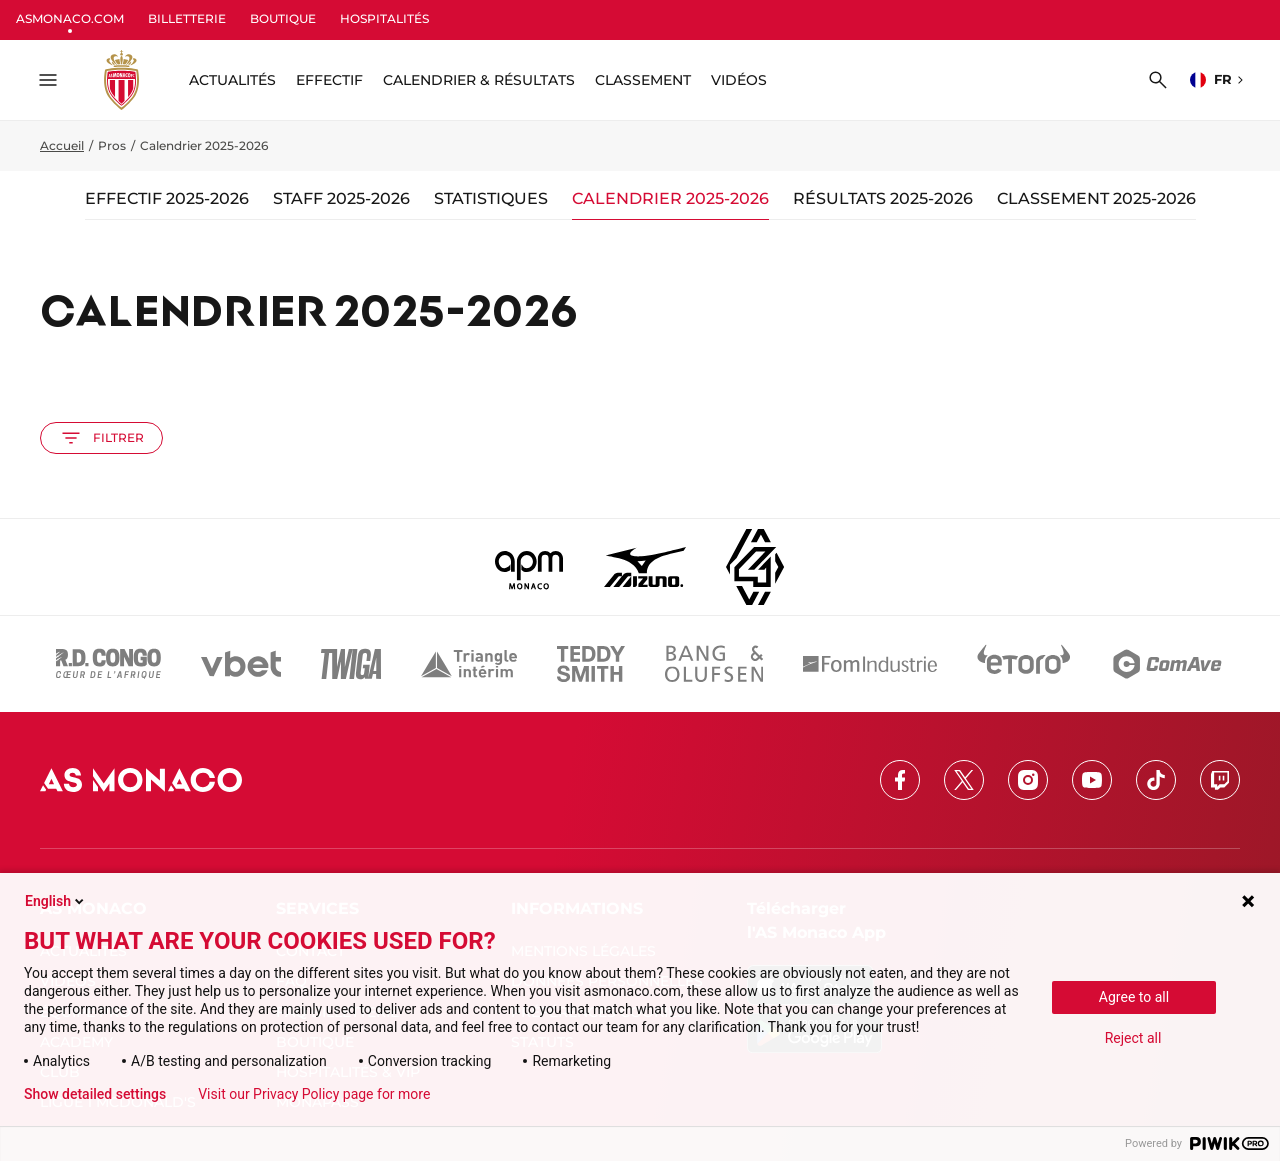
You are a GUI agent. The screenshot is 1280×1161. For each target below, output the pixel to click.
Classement (643, 80)
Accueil (62, 145)
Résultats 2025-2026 (883, 198)
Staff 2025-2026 (341, 198)
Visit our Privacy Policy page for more (314, 1094)
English (56, 901)
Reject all (1133, 1038)
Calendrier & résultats (479, 80)
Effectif (329, 80)
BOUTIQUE (283, 18)
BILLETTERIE (187, 18)
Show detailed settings (95, 1094)
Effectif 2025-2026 (167, 198)
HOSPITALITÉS (384, 18)
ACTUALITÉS (232, 80)
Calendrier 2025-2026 (670, 198)
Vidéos (739, 80)
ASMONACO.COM (70, 18)
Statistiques (491, 198)
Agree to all (1134, 997)
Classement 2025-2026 (1096, 198)
